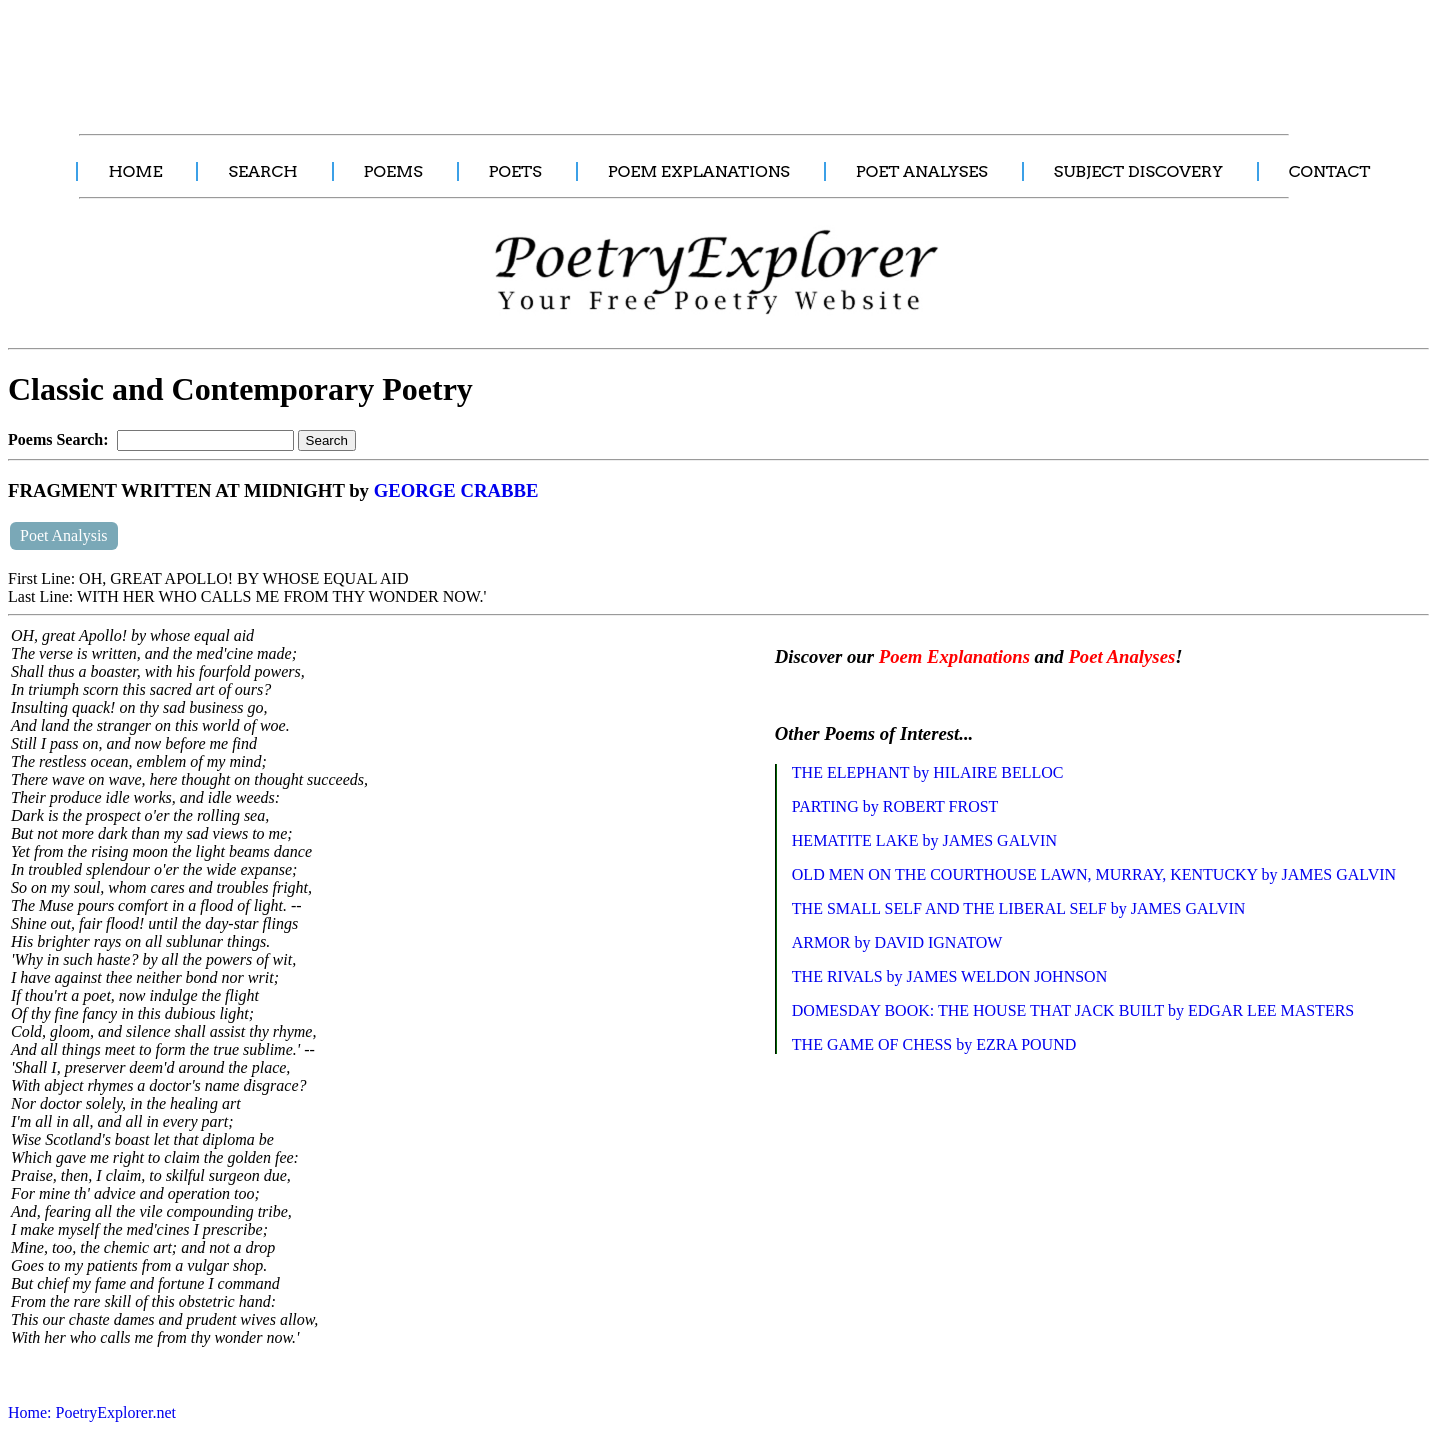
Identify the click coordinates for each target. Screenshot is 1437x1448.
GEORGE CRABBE (456, 490)
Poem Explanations (954, 656)
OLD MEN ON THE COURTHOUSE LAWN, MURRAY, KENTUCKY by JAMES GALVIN (1094, 874)
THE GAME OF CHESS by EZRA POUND (934, 1044)
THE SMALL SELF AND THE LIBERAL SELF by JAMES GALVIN (1019, 908)
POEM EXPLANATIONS (699, 171)
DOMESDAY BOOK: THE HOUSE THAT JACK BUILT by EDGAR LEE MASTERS (1073, 1010)
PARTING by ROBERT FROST (895, 806)
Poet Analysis (64, 535)
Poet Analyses (1121, 656)
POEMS (393, 171)
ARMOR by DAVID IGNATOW (897, 942)
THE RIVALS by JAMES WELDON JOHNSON (949, 976)
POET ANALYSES (922, 171)
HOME (135, 171)
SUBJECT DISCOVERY (1138, 171)
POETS (515, 171)
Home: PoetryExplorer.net (92, 1412)
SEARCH (262, 171)
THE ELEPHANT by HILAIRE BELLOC (928, 772)
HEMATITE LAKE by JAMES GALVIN (924, 840)
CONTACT (1330, 171)
